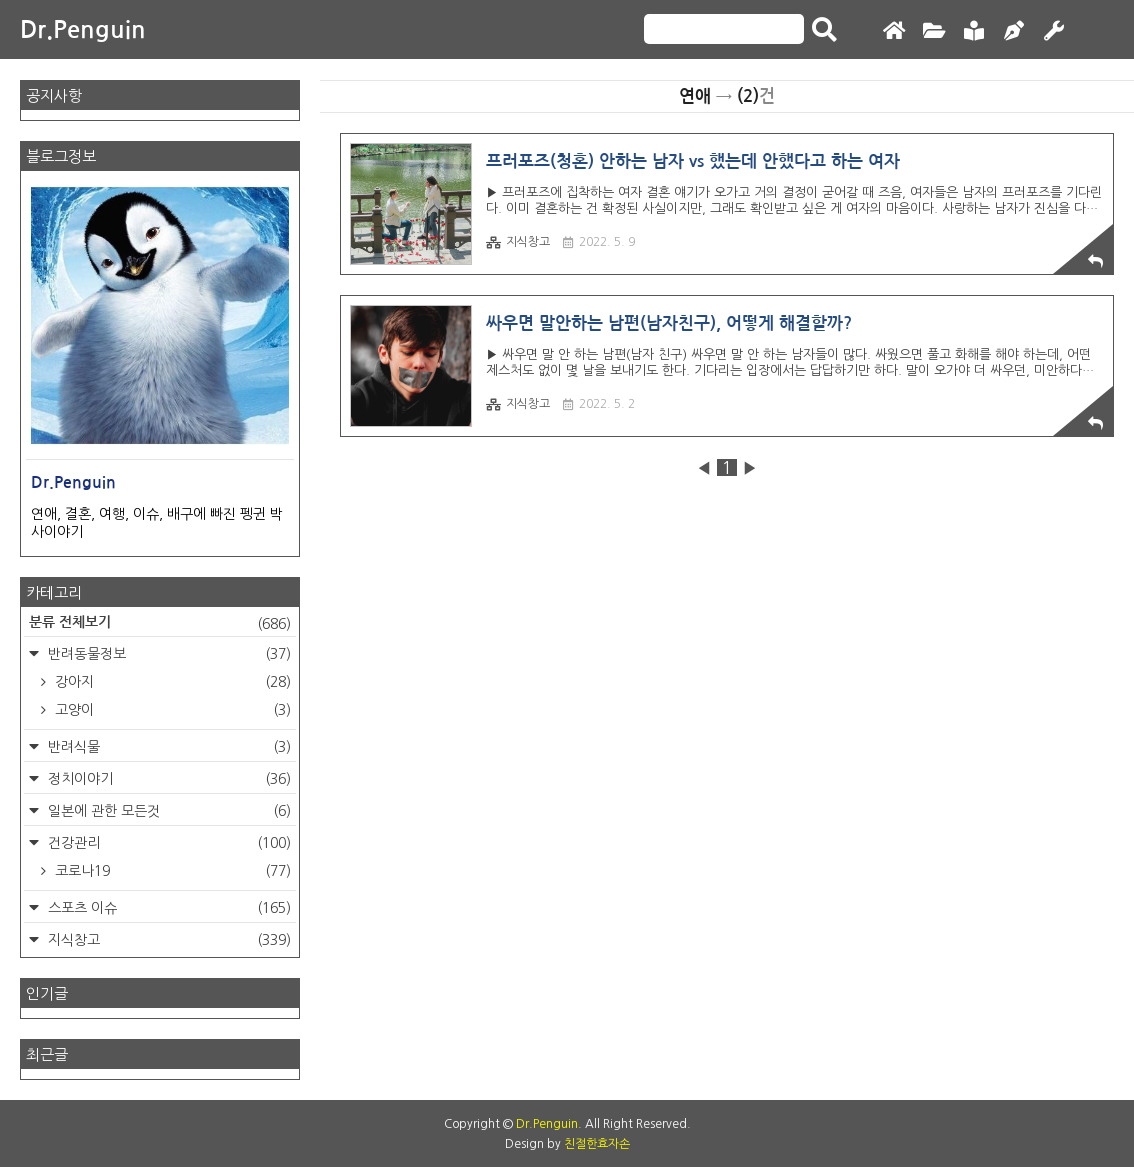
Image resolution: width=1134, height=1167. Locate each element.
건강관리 (167, 843)
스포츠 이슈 (167, 908)
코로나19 (171, 871)
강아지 (171, 682)
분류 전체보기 (160, 624)
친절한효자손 (597, 1144)
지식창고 (518, 242)
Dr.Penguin (83, 30)
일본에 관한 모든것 (167, 811)
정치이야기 (167, 779)
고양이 (171, 710)
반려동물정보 (167, 654)
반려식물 (167, 747)
